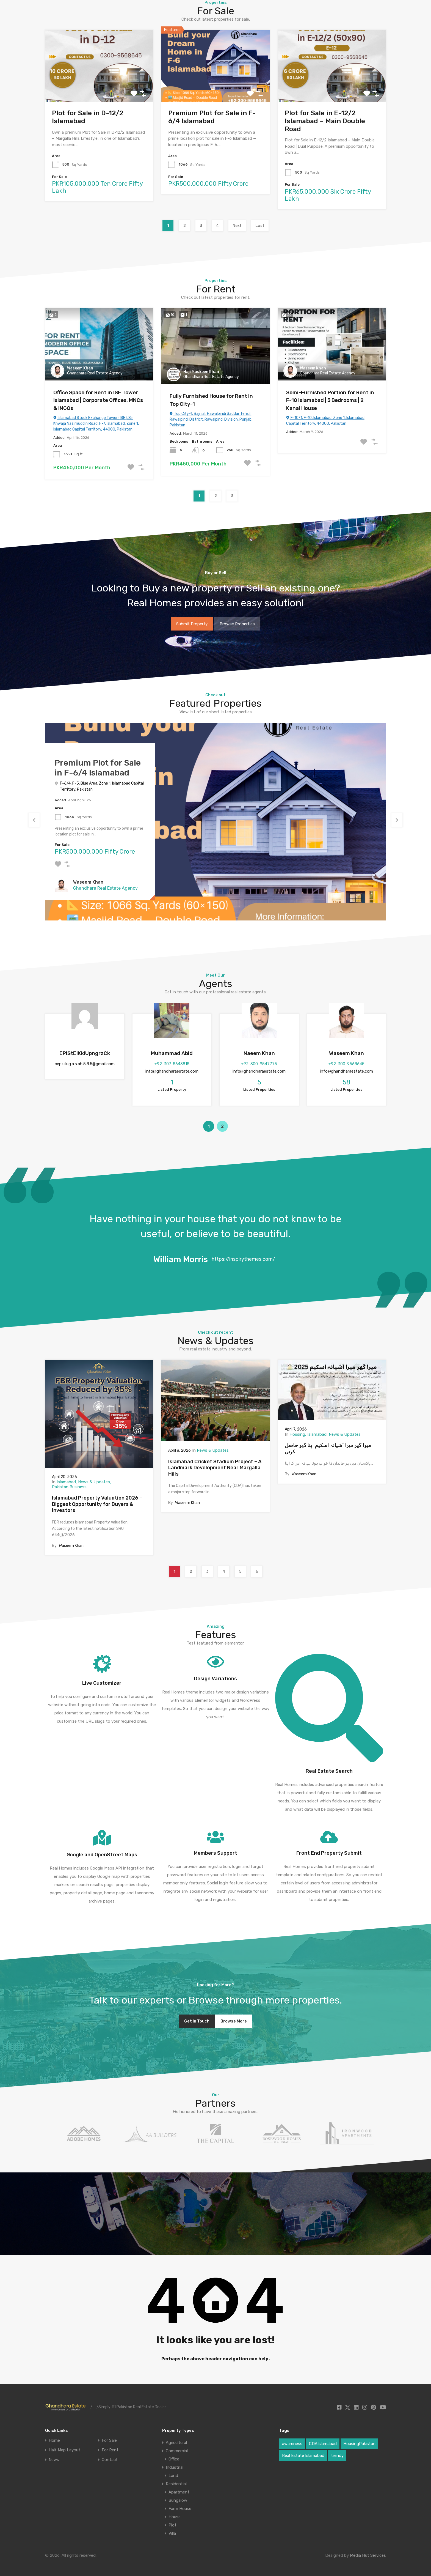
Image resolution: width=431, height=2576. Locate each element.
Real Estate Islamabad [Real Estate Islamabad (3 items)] (303, 2455)
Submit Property (192, 623)
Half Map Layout (64, 2450)
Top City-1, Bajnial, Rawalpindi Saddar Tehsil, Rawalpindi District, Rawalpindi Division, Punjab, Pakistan (211, 419)
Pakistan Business (69, 1486)
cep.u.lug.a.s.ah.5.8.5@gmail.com (85, 1063)
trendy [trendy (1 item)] (337, 2455)
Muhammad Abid (172, 1053)
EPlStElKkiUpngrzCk (84, 1053)
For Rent (110, 2450)
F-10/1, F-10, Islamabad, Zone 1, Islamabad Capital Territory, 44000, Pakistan (325, 420)
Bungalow (177, 2500)
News (54, 2460)
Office (173, 2459)
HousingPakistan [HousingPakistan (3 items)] (359, 2443)
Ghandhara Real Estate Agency (95, 373)
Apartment (178, 2492)
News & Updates (94, 1481)
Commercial (177, 2450)
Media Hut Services (368, 2555)
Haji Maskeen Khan (201, 371)
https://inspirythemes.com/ (243, 1259)
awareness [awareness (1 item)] (292, 2443)
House (174, 2516)
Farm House (179, 2508)
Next (237, 225)
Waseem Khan (80, 368)
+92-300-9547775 (259, 1063)
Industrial (174, 2467)
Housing (297, 1434)
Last (259, 225)
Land (173, 2475)
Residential (176, 2483)
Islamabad (66, 1481)
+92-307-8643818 (171, 1063)
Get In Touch (196, 2021)
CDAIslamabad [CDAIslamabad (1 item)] (323, 2443)
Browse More (233, 2021)
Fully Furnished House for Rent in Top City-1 (211, 400)
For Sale (109, 2440)
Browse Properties (237, 623)
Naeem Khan (259, 1053)
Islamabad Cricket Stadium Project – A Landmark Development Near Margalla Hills (214, 1468)
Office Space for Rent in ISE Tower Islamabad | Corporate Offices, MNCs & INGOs (98, 400)
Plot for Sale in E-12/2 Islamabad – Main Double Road (325, 121)
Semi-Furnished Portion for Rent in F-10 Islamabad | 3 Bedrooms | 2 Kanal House (330, 400)
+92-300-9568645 (346, 1063)
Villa (172, 2533)
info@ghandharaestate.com (171, 1071)
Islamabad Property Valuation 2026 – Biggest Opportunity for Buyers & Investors (97, 1504)
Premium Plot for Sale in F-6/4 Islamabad (212, 117)
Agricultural (176, 2442)
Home (54, 2440)
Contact (110, 2460)
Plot (172, 2525)
